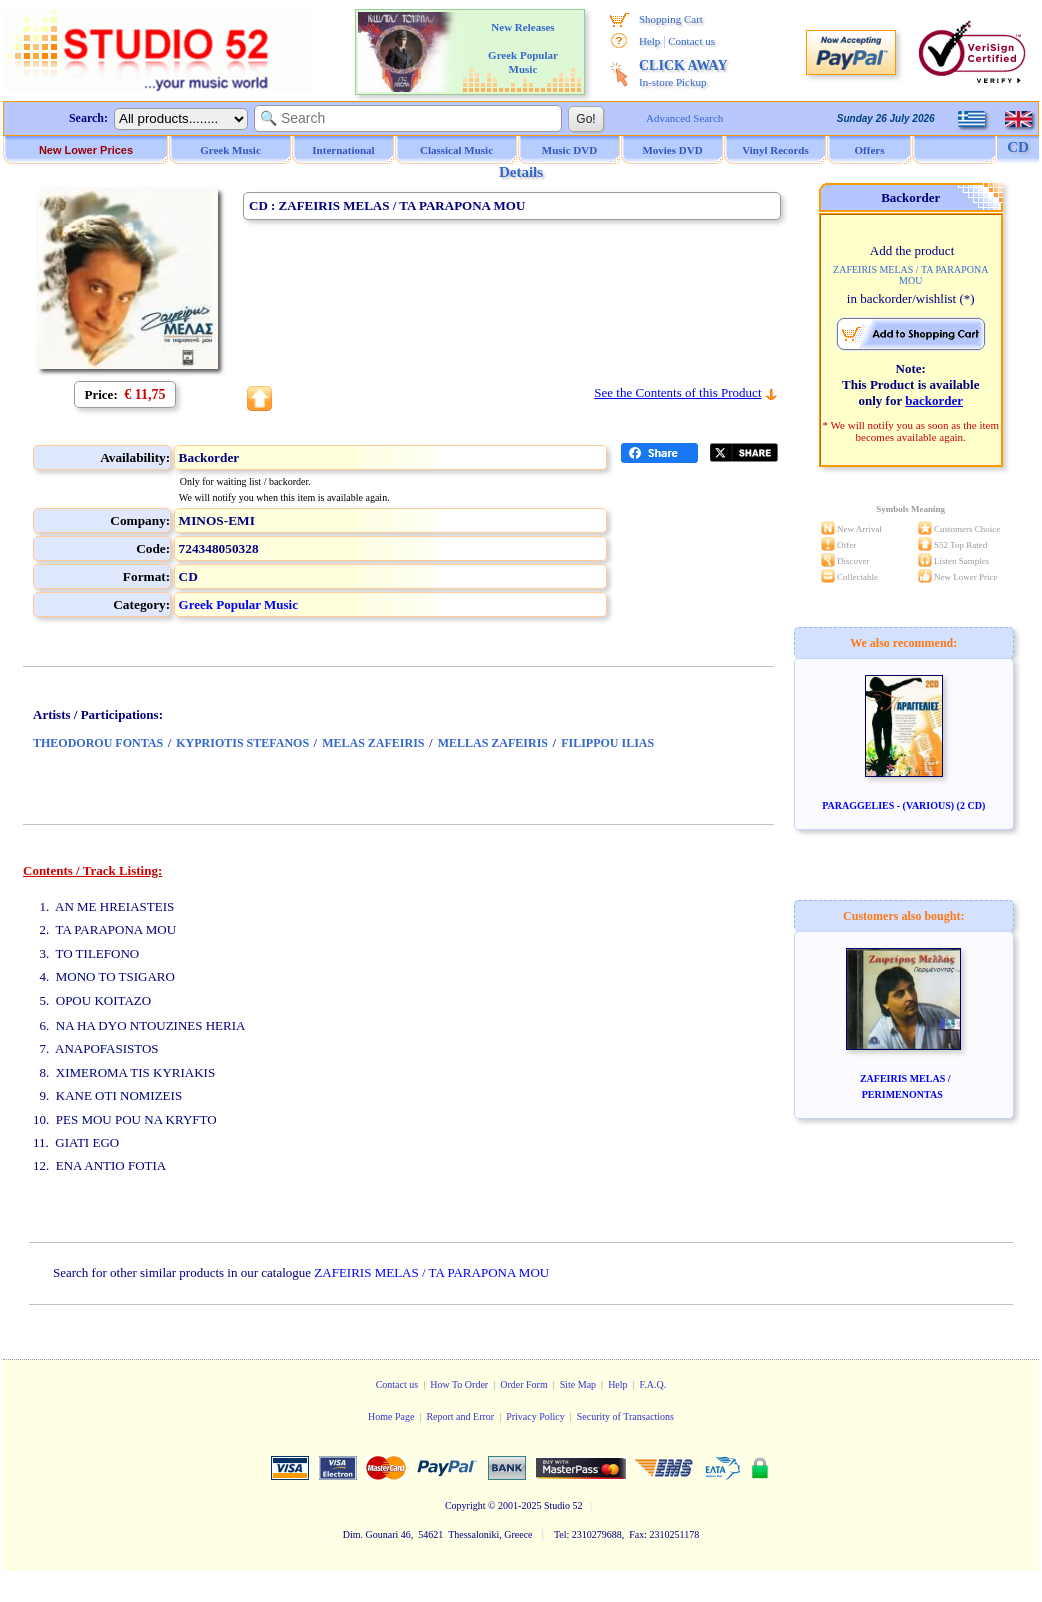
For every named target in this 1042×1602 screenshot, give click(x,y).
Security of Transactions (625, 1416)
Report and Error (460, 1416)
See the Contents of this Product (677, 392)
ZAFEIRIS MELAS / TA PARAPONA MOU (431, 1272)
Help (649, 41)
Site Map (578, 1384)
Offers (870, 150)
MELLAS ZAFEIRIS (493, 743)
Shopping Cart (671, 19)
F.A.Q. (653, 1384)
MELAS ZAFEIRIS (373, 743)
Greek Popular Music (238, 604)
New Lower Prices (86, 150)
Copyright (465, 1505)
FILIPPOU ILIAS (607, 743)
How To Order (459, 1384)
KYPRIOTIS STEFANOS (242, 743)
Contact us (691, 41)
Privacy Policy (535, 1416)
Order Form (524, 1384)
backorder (934, 400)
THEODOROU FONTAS (98, 743)
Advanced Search (684, 118)
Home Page (391, 1416)
